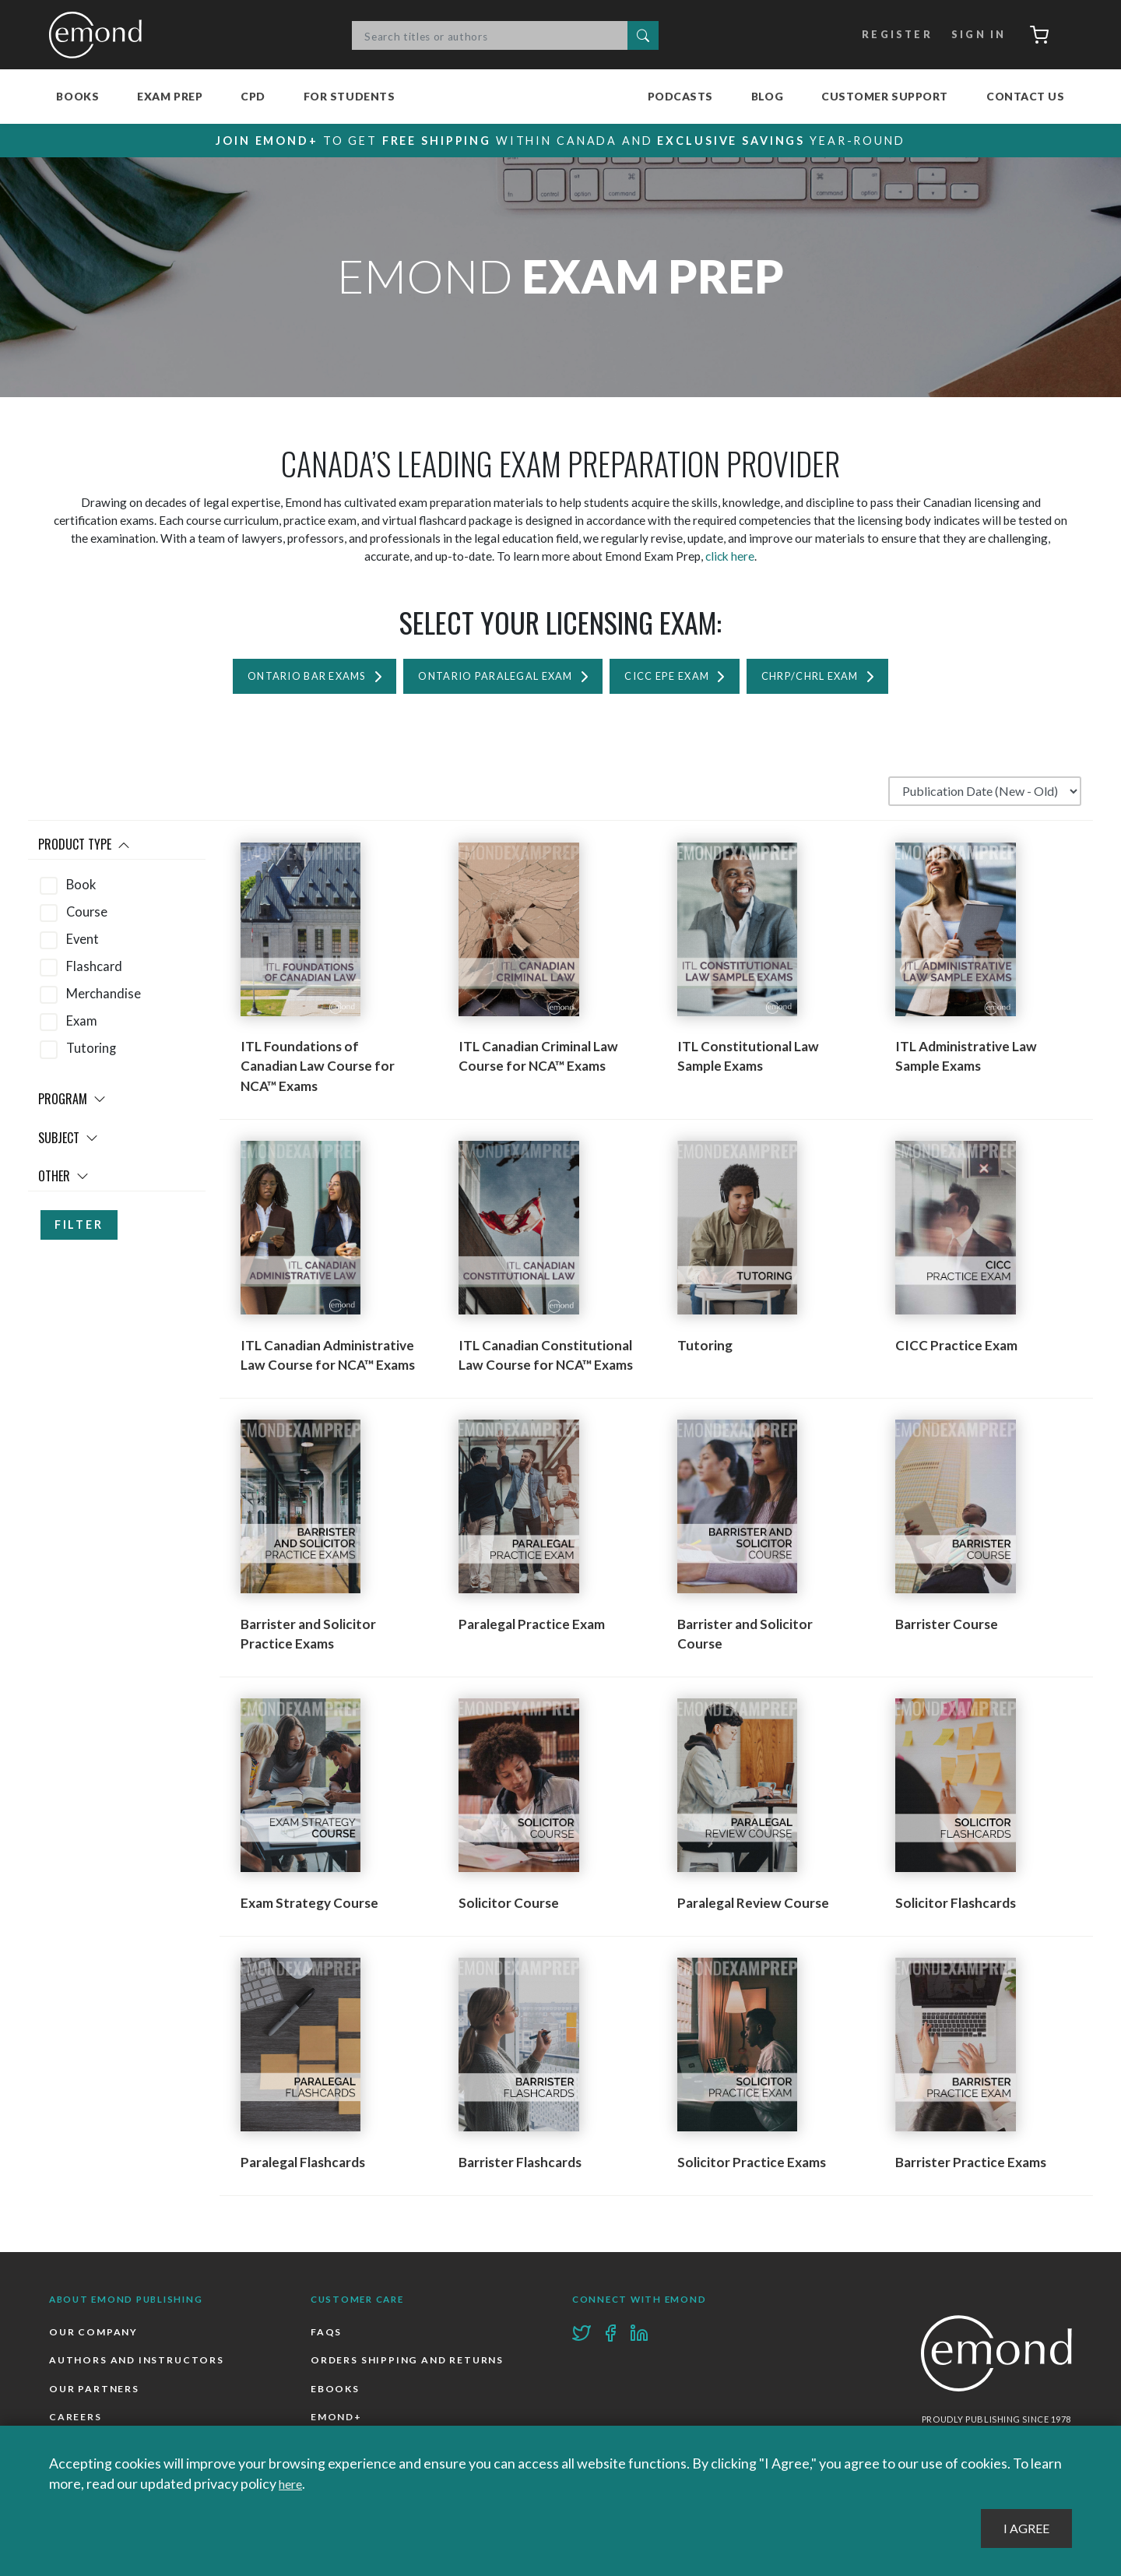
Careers (75, 2424)
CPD (253, 96)
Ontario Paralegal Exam (487, 678)
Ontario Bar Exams (276, 678)
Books (77, 96)
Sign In (971, 35)
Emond (99, 35)
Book (81, 888)
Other (63, 1180)
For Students (349, 96)
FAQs (327, 2336)
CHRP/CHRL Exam (841, 678)
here (293, 2483)
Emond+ (337, 2424)
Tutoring (91, 1053)
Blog (767, 96)
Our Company (94, 2336)
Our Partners (95, 2396)
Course (86, 916)
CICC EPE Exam (680, 678)
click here (729, 557)
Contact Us (1025, 96)
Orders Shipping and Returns (410, 2366)
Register (888, 35)
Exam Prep (169, 96)
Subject (68, 1141)
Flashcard (94, 970)
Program (72, 1103)
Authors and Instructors (138, 2366)
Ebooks (335, 2396)
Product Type (84, 848)
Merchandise (103, 997)
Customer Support (884, 96)
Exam (81, 1025)
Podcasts (680, 96)
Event (82, 943)
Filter (79, 1229)
